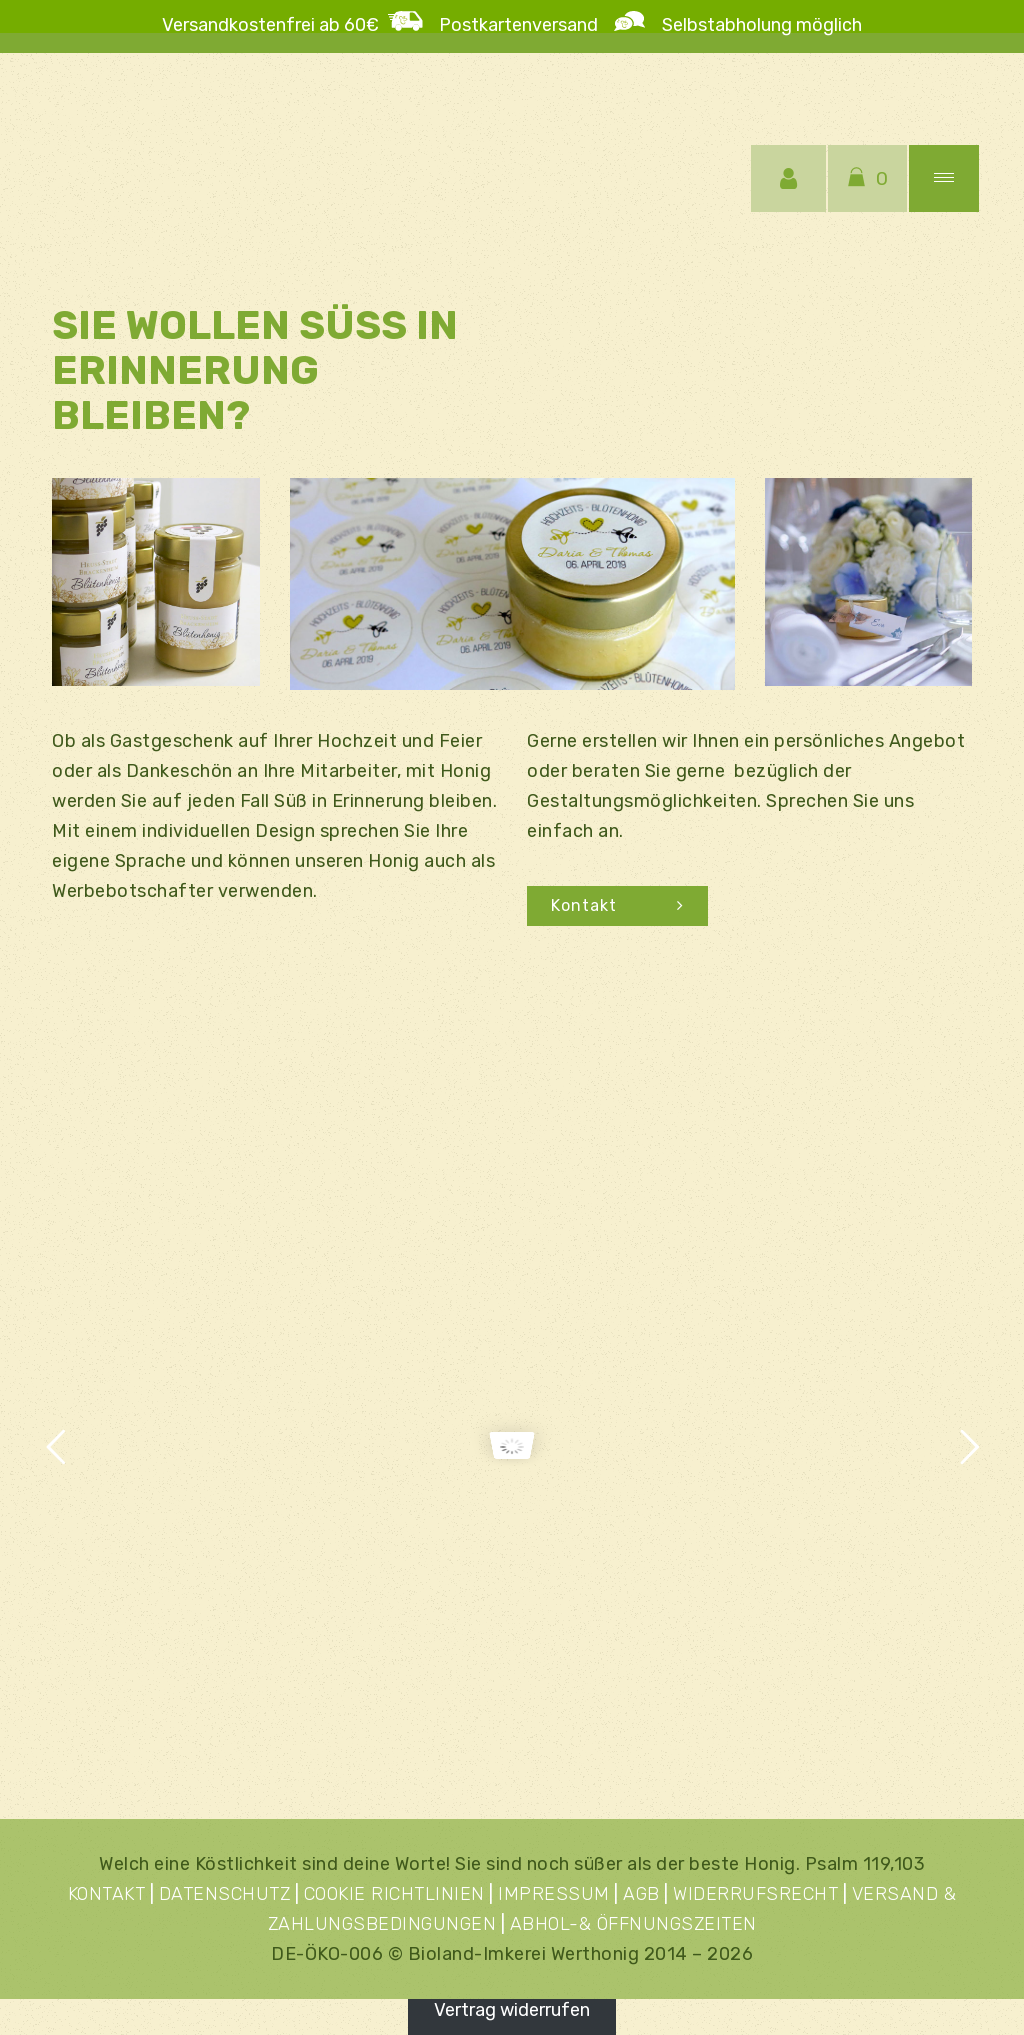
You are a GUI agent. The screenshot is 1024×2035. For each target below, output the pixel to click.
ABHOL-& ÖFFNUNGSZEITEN (633, 1924)
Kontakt (617, 905)
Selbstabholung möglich (754, 25)
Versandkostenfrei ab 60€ (270, 25)
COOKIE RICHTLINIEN (394, 1894)
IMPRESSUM (554, 1894)
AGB (641, 1894)
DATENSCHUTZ (225, 1894)
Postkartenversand (526, 25)
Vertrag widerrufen (512, 2010)
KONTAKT (107, 1894)
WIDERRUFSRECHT (755, 1894)
